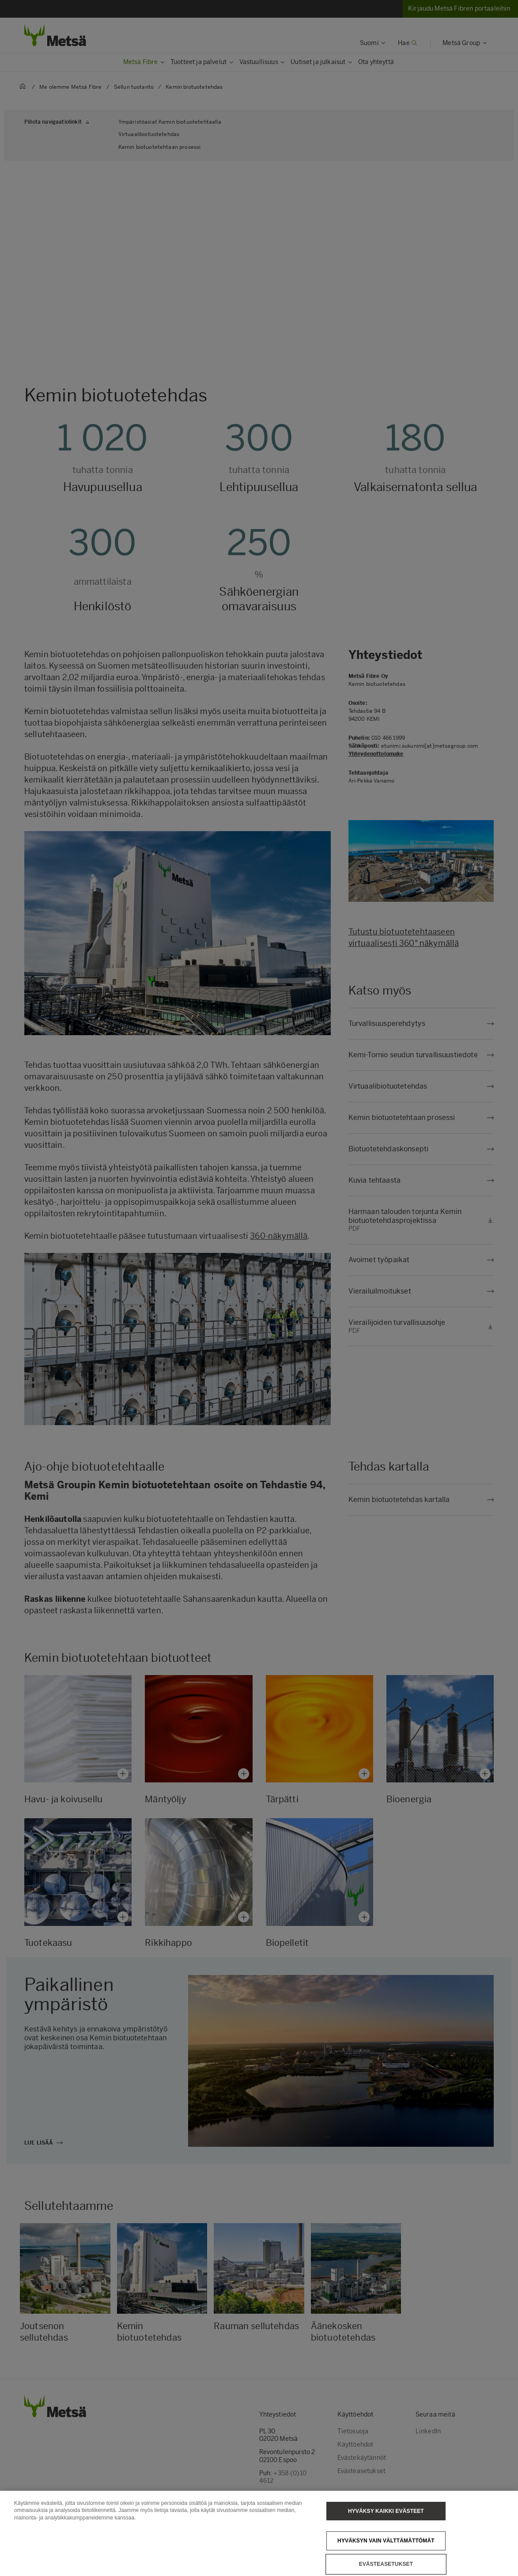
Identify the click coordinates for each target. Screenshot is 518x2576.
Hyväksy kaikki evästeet (386, 2511)
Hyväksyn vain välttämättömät (386, 2541)
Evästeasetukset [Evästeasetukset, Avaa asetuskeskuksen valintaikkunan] (386, 2564)
